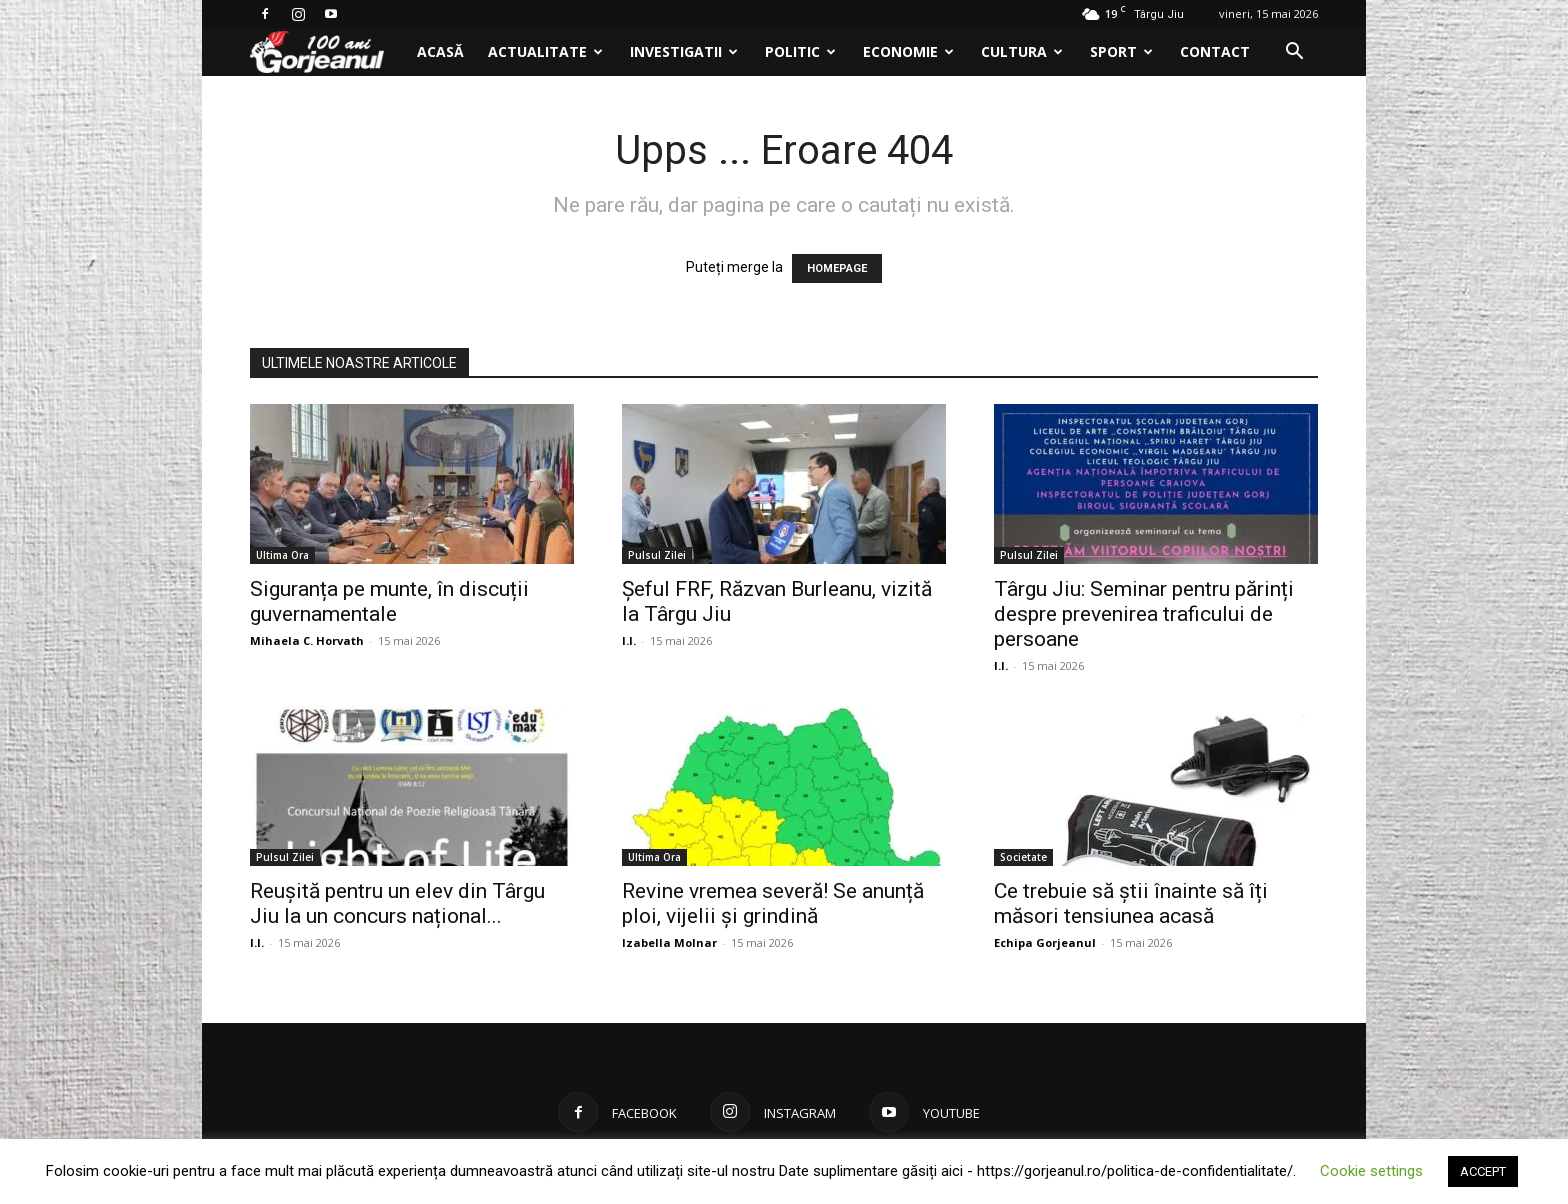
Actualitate (545, 51)
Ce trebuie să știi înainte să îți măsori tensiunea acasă (1131, 903)
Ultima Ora (282, 555)
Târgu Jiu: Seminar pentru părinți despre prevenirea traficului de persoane (1144, 614)
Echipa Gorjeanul (1045, 942)
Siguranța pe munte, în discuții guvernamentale (389, 601)
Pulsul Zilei (657, 555)
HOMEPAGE (837, 268)
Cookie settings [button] (1371, 1171)
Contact (1215, 51)
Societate (1023, 857)
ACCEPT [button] (1483, 1171)
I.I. (629, 640)
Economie (908, 51)
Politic (800, 51)
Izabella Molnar (669, 942)
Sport (1121, 51)
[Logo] (327, 52)
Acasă (440, 51)
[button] (1294, 53)
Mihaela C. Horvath (307, 640)
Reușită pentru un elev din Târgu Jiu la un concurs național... (397, 903)
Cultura (1022, 51)
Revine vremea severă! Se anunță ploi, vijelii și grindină (773, 903)
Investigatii (684, 51)
